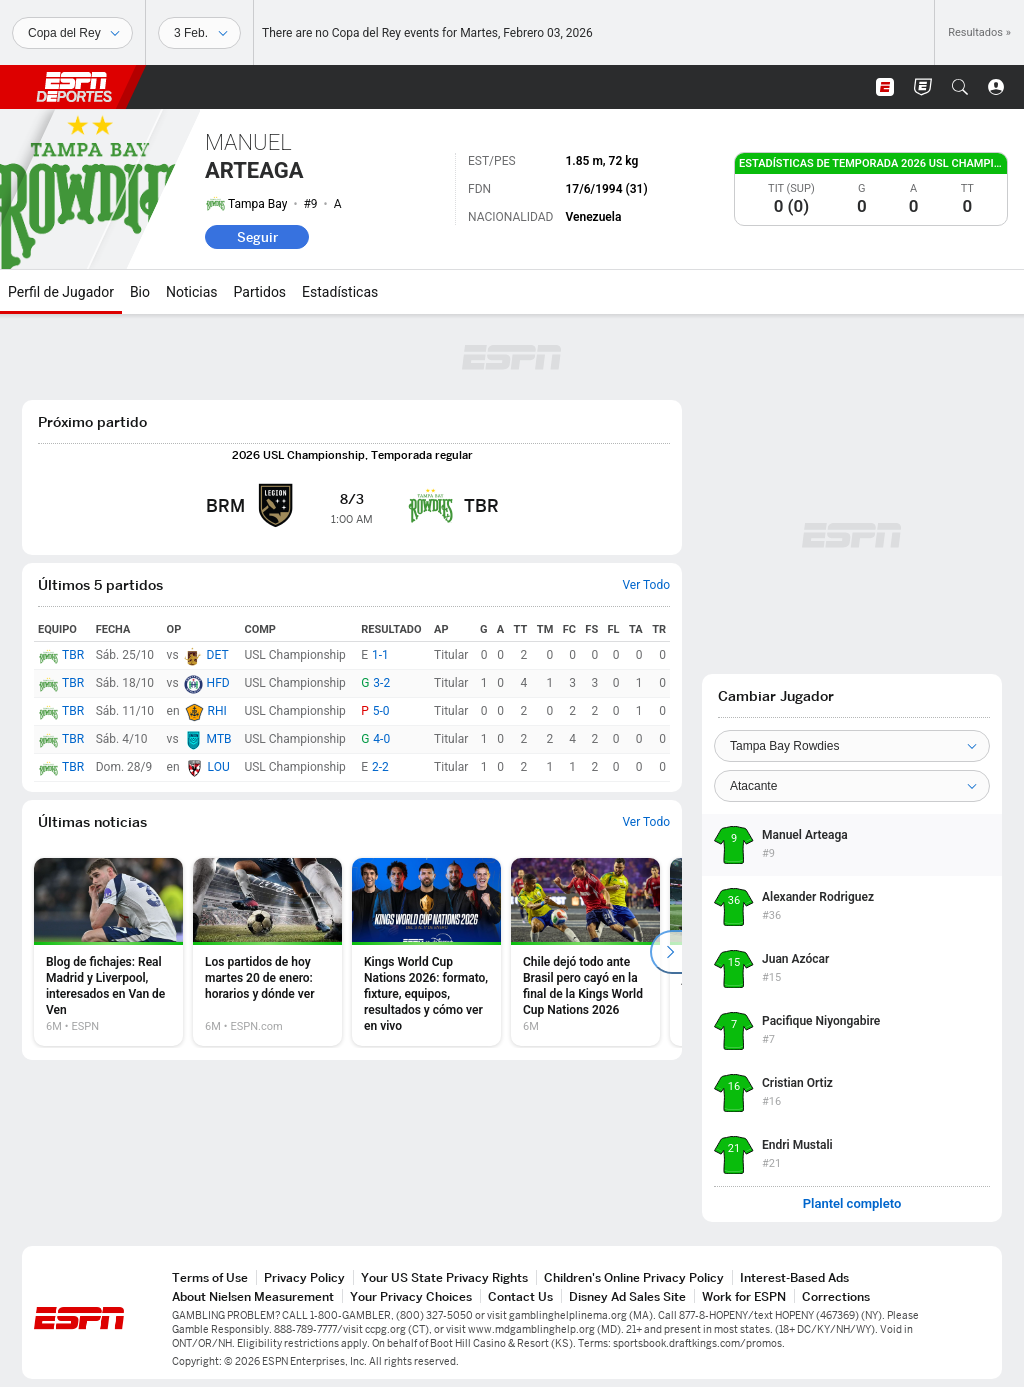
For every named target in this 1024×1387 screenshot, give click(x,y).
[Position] (852, 786)
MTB (219, 739)
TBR (73, 655)
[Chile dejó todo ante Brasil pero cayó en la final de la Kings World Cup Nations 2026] (585, 952)
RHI (217, 711)
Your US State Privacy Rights (444, 1277)
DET (218, 655)
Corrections (836, 1296)
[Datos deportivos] (199, 33)
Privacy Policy (304, 1277)
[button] (960, 87)
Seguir (257, 237)
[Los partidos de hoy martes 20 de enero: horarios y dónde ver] (267, 952)
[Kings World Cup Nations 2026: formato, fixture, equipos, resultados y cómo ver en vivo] (426, 952)
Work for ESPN (744, 1296)
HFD (218, 683)
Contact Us (520, 1296)
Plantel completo (852, 1204)
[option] (108, 952)
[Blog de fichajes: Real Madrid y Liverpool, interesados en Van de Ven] (108, 952)
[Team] (852, 746)
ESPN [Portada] (74, 87)
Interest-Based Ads (794, 1277)
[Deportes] (72, 33)
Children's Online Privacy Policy (634, 1277)
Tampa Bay (257, 204)
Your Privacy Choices (411, 1296)
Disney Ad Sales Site (627, 1296)
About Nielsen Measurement (253, 1296)
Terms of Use (210, 1277)
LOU (219, 767)
